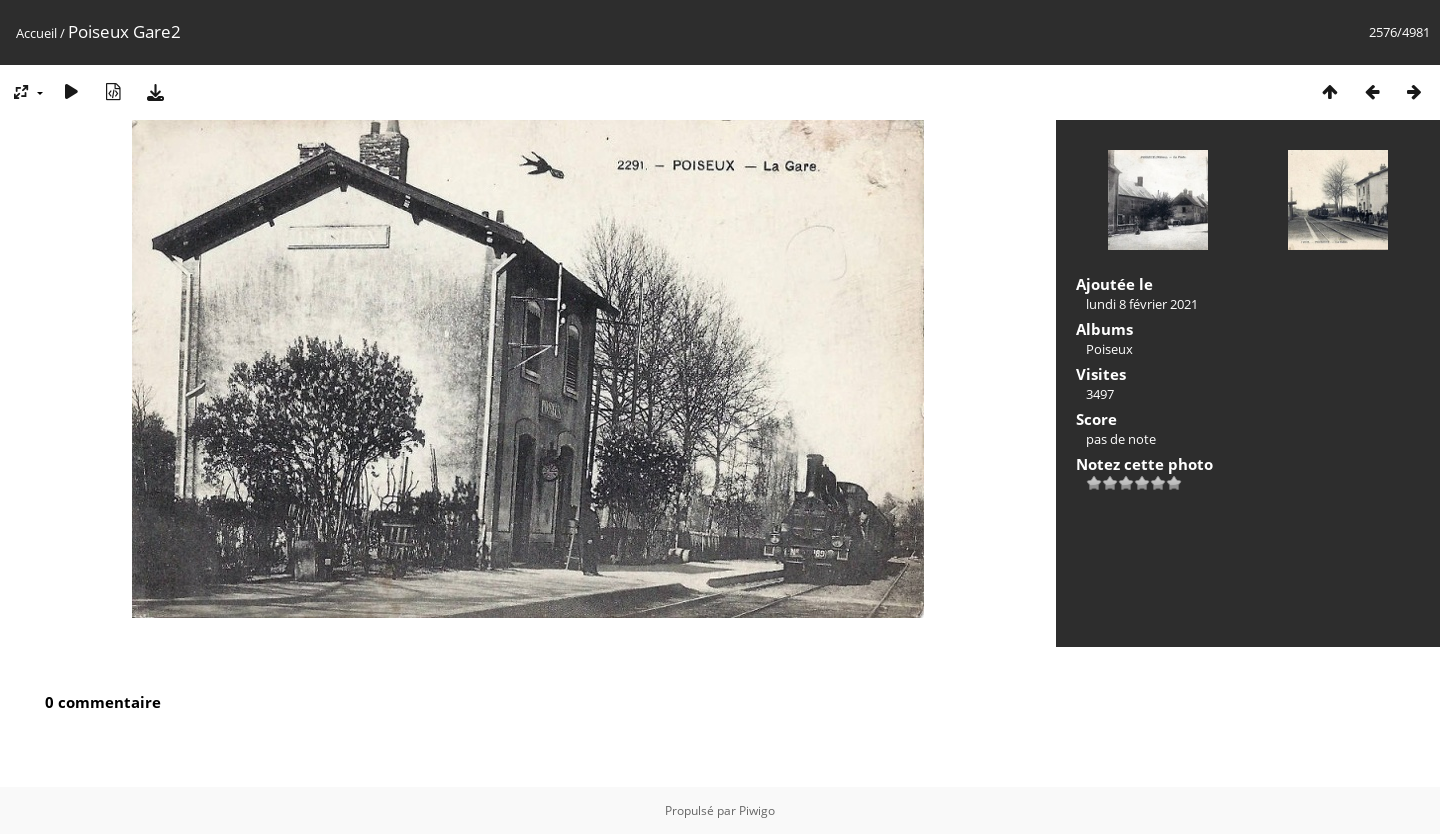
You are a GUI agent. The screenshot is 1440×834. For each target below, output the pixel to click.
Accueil (36, 33)
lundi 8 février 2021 (1142, 304)
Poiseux (1109, 349)
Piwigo (757, 810)
